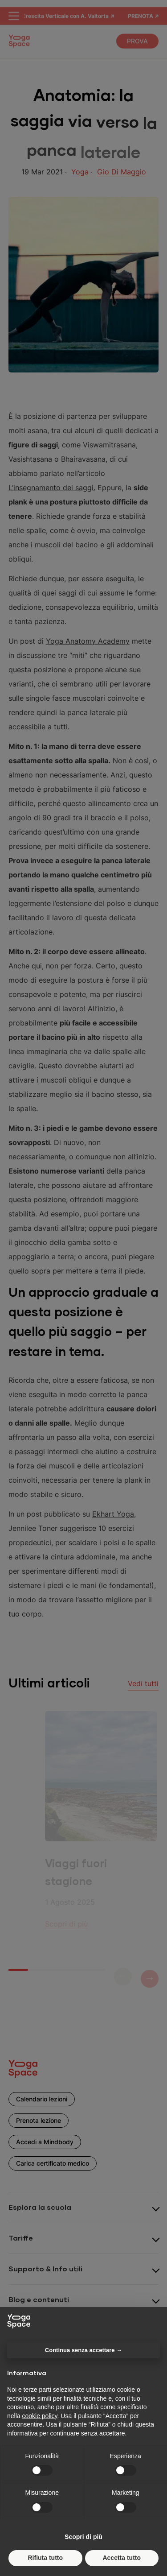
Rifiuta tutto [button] (45, 2557)
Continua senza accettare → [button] (83, 2350)
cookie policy (39, 2415)
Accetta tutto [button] (121, 2557)
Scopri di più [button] (83, 2536)
